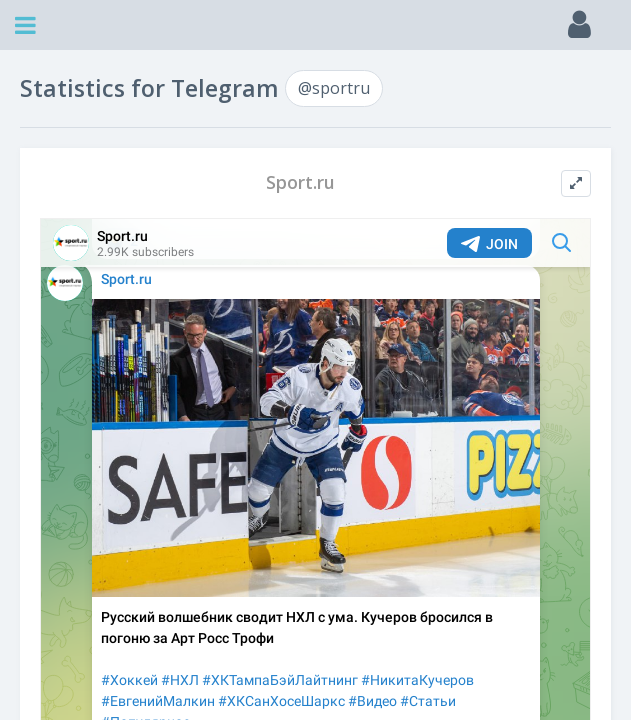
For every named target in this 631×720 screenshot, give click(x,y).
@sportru (334, 88)
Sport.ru (300, 182)
